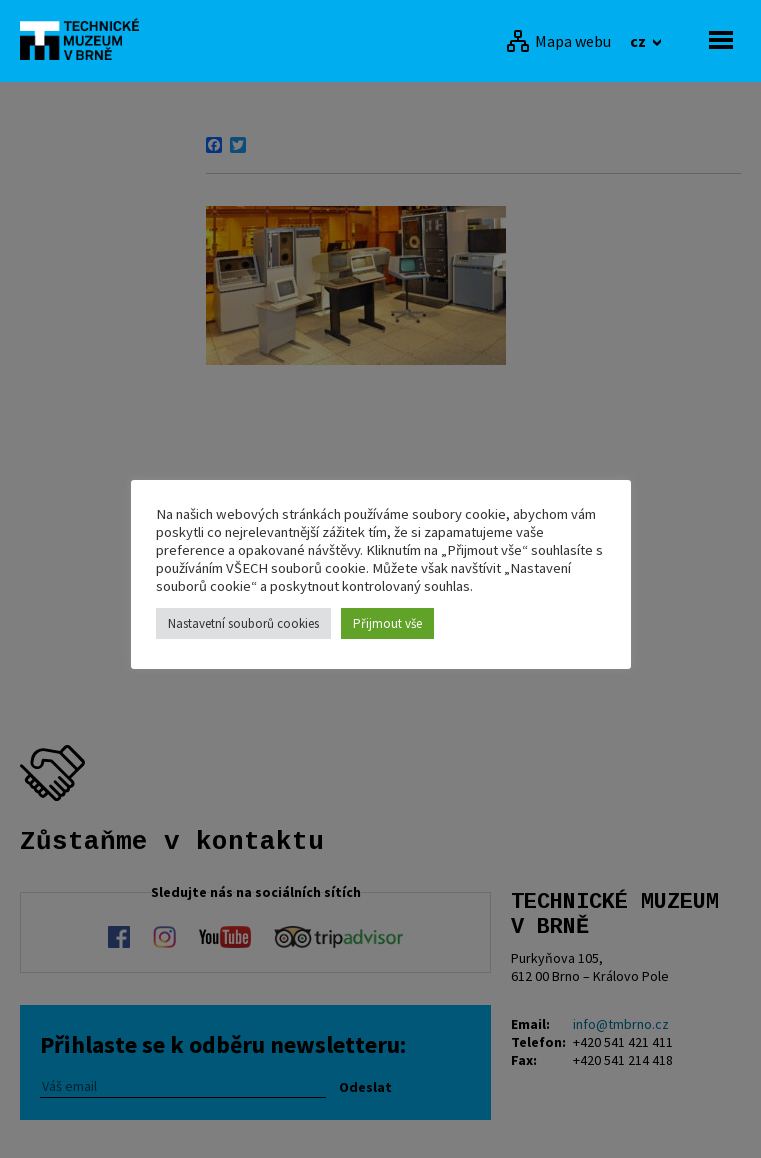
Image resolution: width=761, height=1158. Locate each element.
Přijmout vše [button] (387, 623)
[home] (85, 39)
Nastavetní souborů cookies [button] (243, 623)
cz (639, 41)
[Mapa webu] (558, 41)
